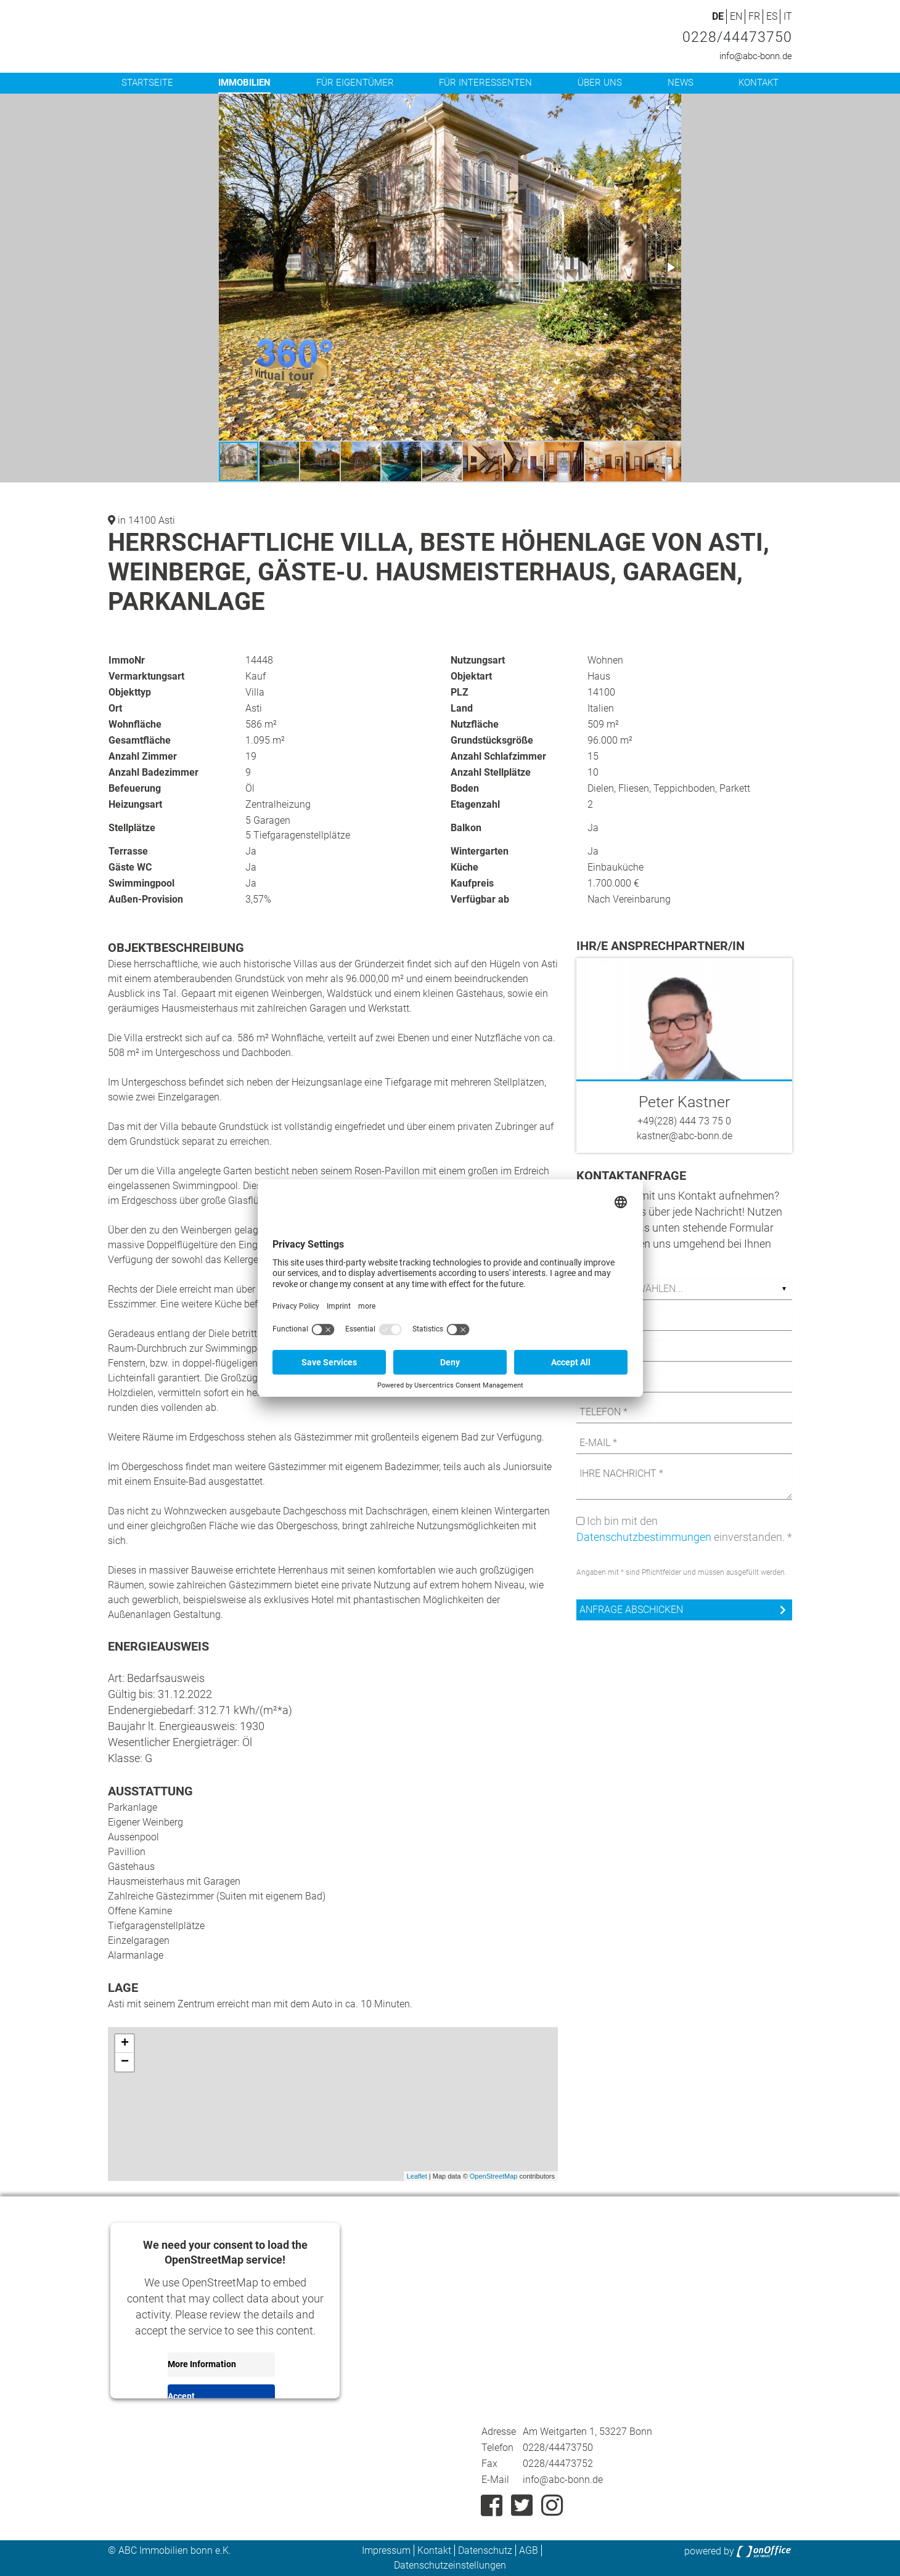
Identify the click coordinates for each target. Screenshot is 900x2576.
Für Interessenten (485, 82)
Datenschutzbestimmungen (643, 1536)
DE (718, 16)
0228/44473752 (558, 2463)
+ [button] (125, 2043)
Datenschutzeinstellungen (450, 2565)
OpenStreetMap (494, 2176)
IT (787, 16)
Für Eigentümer (355, 82)
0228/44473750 (737, 37)
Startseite (147, 82)
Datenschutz (485, 2550)
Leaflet (417, 2176)
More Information (202, 2364)
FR (754, 16)
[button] (670, 105)
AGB (528, 2550)
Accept (181, 2396)
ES (771, 16)
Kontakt (758, 82)
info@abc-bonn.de (755, 56)
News (680, 82)
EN (736, 16)
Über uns (600, 82)
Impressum (386, 2550)
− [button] (125, 2062)
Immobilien (244, 82)
